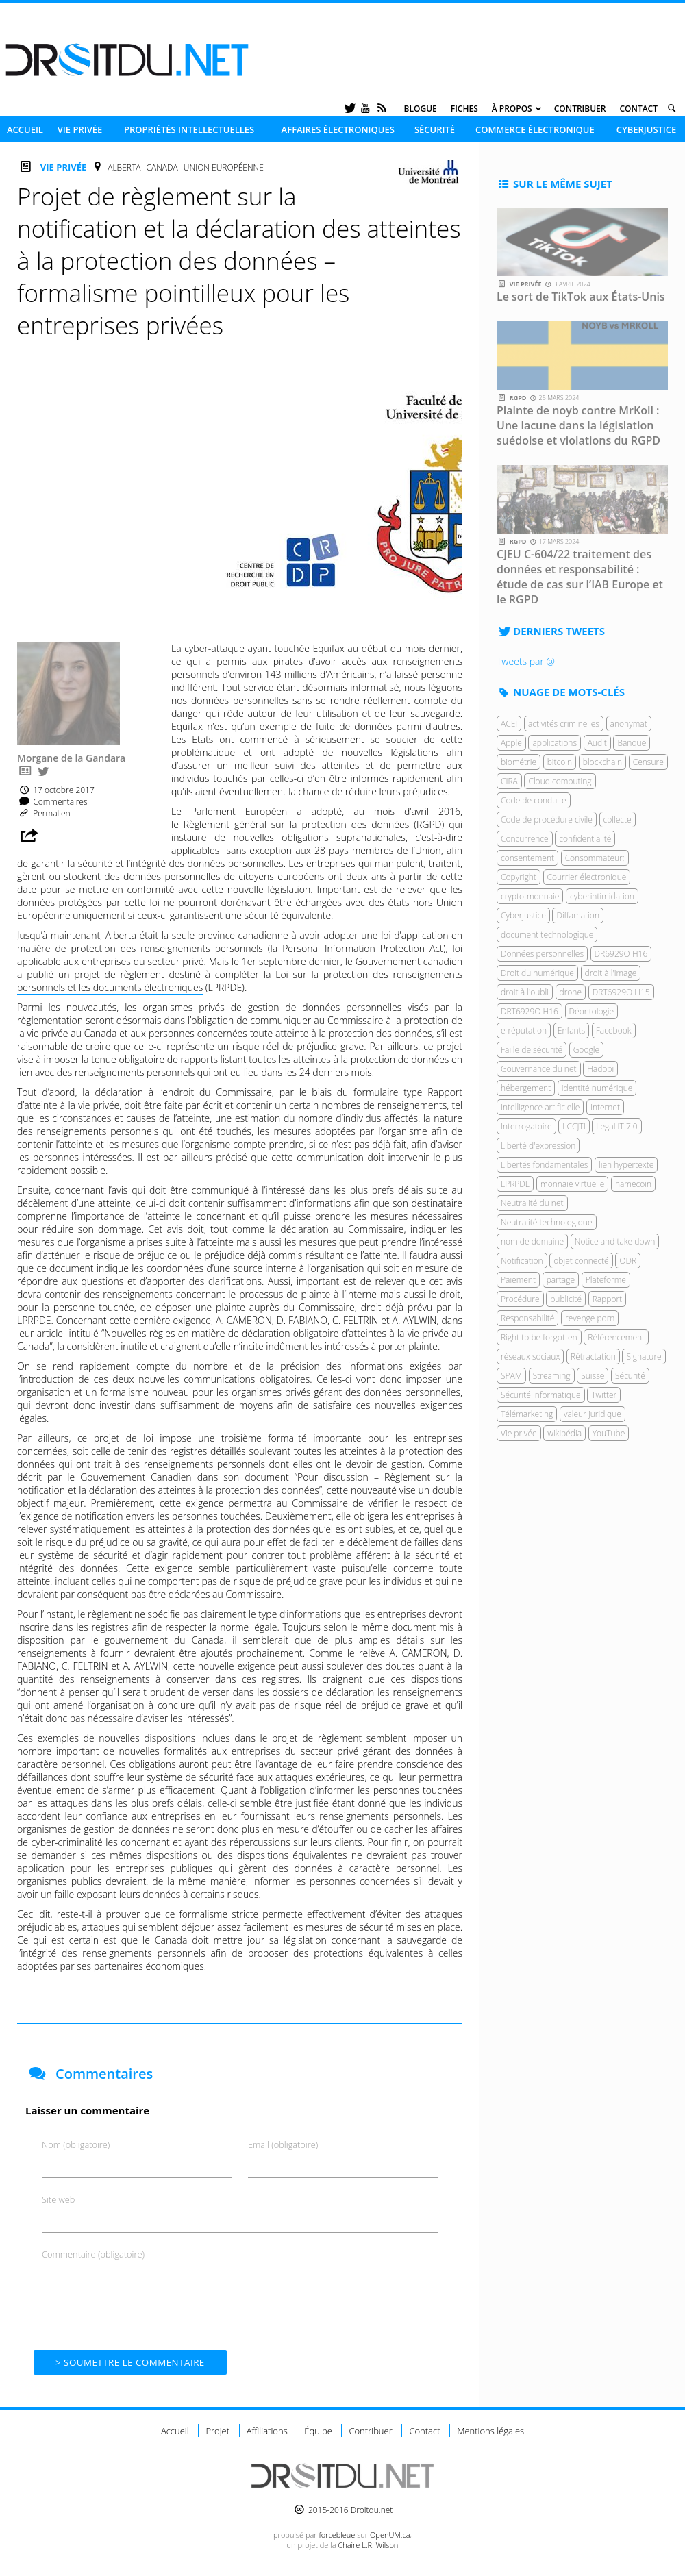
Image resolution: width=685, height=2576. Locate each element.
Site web (58, 2199)
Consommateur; (595, 858)
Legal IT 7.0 (616, 1126)
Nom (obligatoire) (76, 2144)
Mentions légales (490, 2431)
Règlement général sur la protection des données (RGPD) (314, 824)
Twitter (603, 1395)
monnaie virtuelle (572, 1184)
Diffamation (577, 915)
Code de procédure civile (547, 819)
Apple (511, 743)
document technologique (547, 934)
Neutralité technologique (547, 1222)
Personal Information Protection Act (362, 948)
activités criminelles (563, 723)
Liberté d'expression (538, 1145)
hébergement (526, 1088)
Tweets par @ (526, 661)
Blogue (420, 108)
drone (571, 992)
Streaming (552, 1375)
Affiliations (267, 2431)
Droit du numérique (537, 973)
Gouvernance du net (539, 1069)
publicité (566, 1299)
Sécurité (434, 129)
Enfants (571, 1030)
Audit (597, 743)
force (337, 2534)
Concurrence (525, 839)
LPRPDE (515, 1184)
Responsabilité (527, 1318)
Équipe (318, 2431)
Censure (648, 762)
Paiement (518, 1280)
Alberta (124, 167)
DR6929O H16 (621, 954)
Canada (162, 167)
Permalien (44, 813)
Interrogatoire (526, 1126)
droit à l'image (611, 973)
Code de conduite (533, 800)
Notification (522, 1260)
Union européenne (224, 167)
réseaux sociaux (530, 1356)
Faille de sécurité (531, 1049)
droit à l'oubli (525, 992)
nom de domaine (532, 1241)
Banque (631, 743)
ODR (627, 1260)
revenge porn (589, 1318)
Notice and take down (615, 1241)
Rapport (608, 1299)
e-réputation (524, 1030)
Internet (605, 1107)
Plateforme (606, 1280)
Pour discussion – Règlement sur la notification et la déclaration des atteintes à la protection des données (239, 1484)
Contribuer (580, 108)
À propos (512, 108)
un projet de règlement (111, 974)
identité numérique (597, 1088)
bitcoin (559, 762)
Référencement (616, 1337)
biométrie (518, 762)
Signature (643, 1356)
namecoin (633, 1184)
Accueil (25, 129)
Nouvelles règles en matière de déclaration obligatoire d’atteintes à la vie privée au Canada (239, 1340)
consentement (527, 858)
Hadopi (600, 1069)
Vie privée (80, 129)
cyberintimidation (602, 896)
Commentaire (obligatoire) (93, 2254)
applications (554, 743)
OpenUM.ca (390, 2534)
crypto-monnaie (530, 896)
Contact (638, 108)
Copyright (518, 877)
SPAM (511, 1375)
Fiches (464, 108)
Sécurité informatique (541, 1395)
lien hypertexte (626, 1165)
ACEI (509, 723)
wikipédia (564, 1433)
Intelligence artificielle (540, 1107)
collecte (617, 819)
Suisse (592, 1375)
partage (561, 1280)
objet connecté (580, 1260)
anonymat (628, 723)
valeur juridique (592, 1414)
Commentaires (52, 802)
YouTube (609, 1433)
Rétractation (593, 1356)
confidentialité (585, 839)
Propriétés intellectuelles (189, 129)
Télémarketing (527, 1414)
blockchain (602, 762)
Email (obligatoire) (283, 2144)
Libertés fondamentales (544, 1165)
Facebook (614, 1030)
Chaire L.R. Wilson (368, 2545)
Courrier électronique (587, 877)
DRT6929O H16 (529, 1011)
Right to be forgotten (539, 1337)
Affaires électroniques (338, 129)
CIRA (509, 781)
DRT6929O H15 (621, 992)
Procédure (520, 1299)
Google (586, 1049)
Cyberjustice (646, 129)
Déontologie (591, 1011)
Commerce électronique (535, 129)
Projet (217, 2431)
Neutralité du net (532, 1203)
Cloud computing (559, 781)
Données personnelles (542, 954)
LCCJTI (573, 1126)
